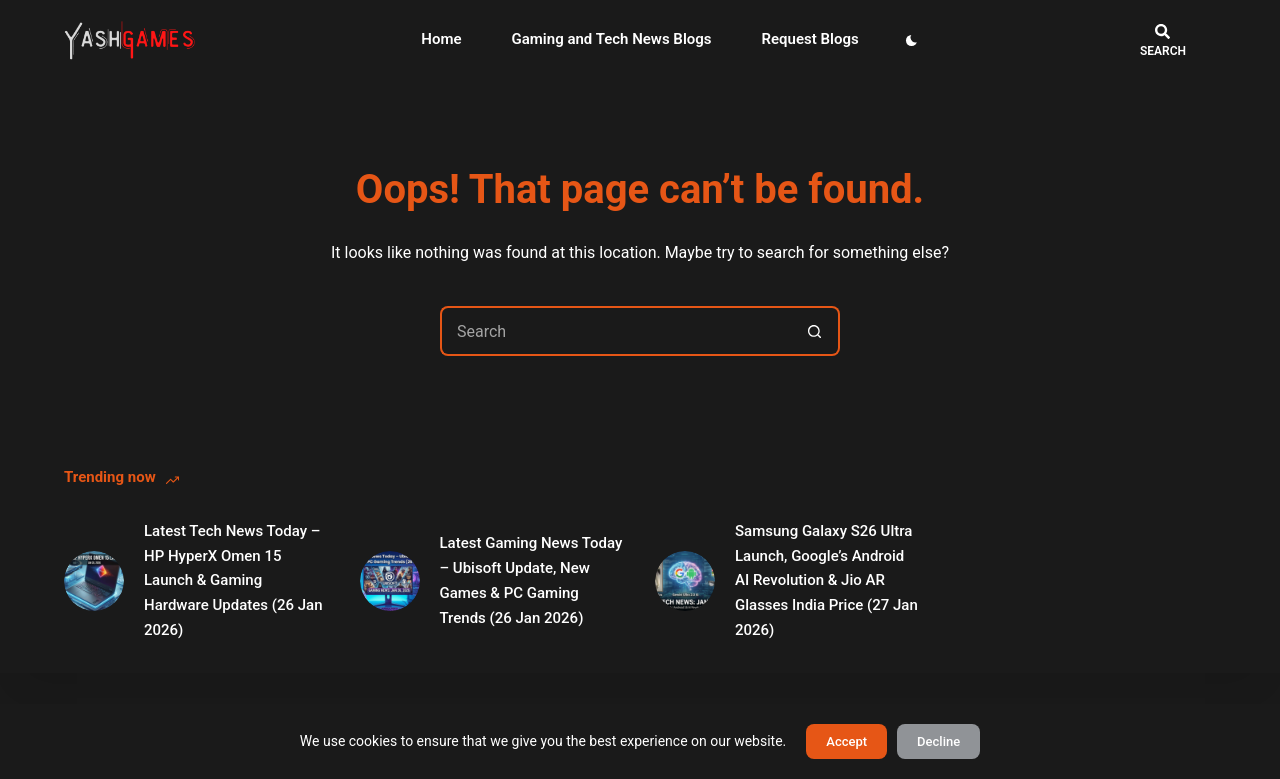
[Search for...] (615, 331)
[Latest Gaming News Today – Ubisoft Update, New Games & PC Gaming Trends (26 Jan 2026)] (390, 581)
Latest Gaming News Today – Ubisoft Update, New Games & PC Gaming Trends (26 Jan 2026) (531, 580)
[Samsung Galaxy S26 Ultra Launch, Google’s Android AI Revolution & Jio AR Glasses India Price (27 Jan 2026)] (685, 581)
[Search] (1163, 40)
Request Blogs (810, 39)
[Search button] (815, 331)
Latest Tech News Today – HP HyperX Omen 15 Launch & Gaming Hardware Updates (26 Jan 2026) (233, 580)
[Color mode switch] (911, 40)
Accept (846, 741)
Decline (938, 741)
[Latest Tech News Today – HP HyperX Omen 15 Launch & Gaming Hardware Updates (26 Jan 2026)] (94, 581)
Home (441, 39)
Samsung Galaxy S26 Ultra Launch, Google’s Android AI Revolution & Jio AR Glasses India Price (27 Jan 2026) (826, 580)
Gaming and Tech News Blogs (612, 39)
